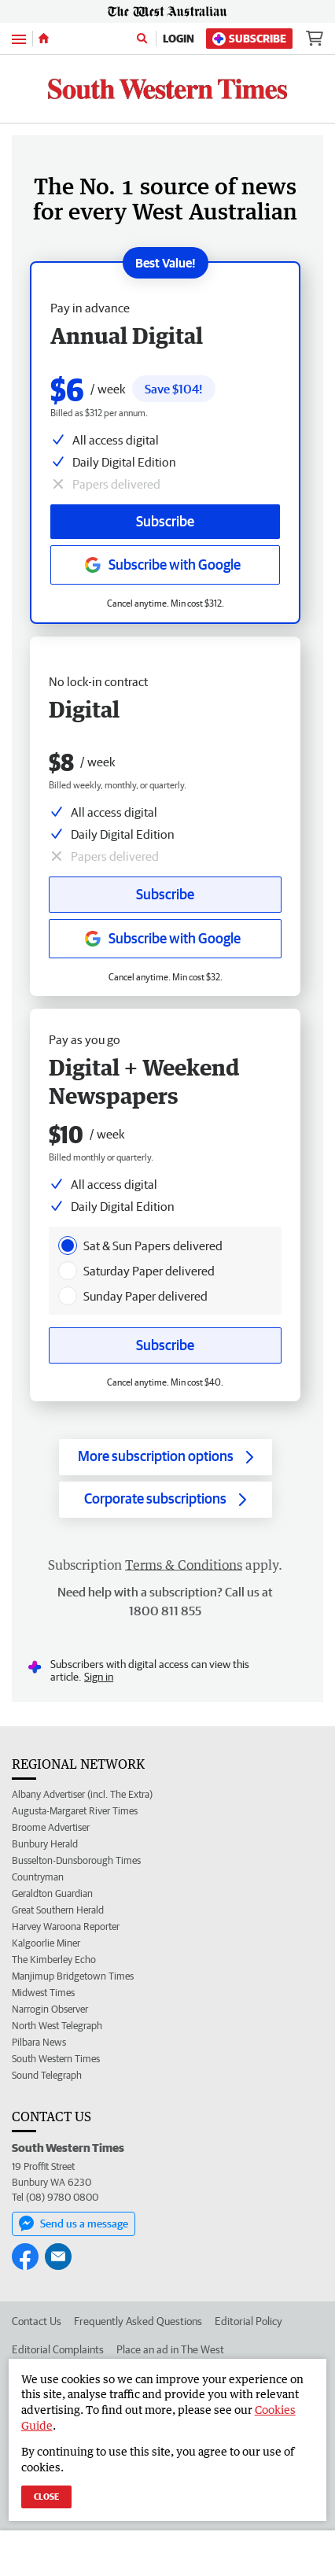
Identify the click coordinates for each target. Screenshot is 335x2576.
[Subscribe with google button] (165, 938)
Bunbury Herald (45, 1844)
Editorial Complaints (58, 2349)
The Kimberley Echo (54, 1959)
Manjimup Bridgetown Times (73, 1976)
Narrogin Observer (50, 2009)
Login (178, 38)
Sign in (98, 1676)
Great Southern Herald (58, 1910)
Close (46, 2496)
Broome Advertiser (51, 1827)
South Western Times (56, 2059)
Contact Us (36, 2321)
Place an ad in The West (170, 2349)
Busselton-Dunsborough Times (76, 1860)
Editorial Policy (248, 2321)
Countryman (38, 1877)
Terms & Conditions (183, 1565)
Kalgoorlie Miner (46, 1943)
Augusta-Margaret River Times (75, 1811)
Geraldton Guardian (52, 1893)
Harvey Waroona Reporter (66, 1926)
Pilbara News (39, 2042)
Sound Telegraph (47, 2075)
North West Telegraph (57, 2026)
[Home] (43, 38)
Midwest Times (43, 1992)
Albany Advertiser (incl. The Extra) (82, 1794)
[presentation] (67, 1245)
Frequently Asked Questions (138, 2321)
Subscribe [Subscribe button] (165, 894)
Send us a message (73, 2223)
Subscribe (249, 39)
